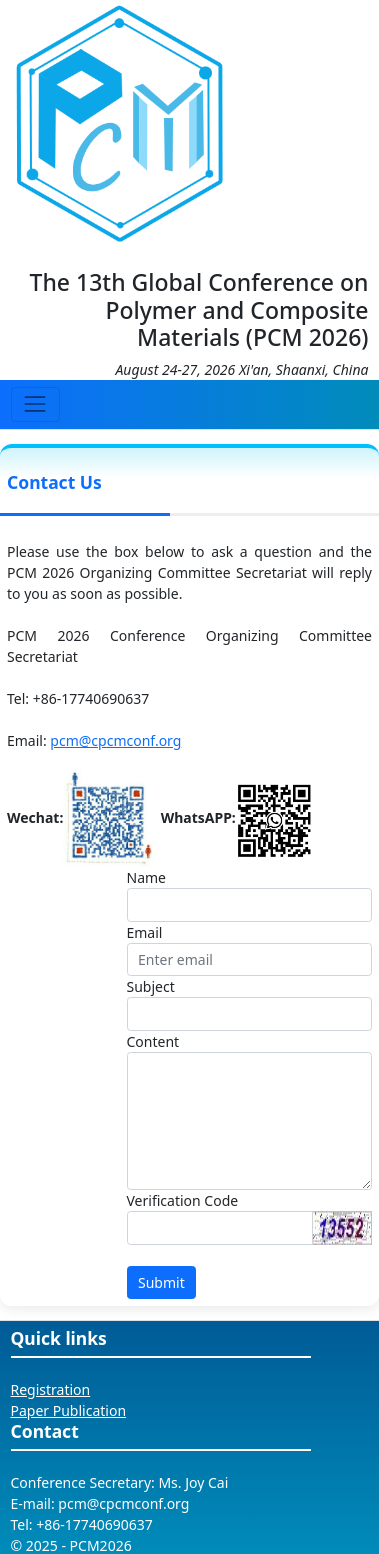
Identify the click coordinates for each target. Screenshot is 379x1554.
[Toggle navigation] (35, 404)
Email (145, 932)
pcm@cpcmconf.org (115, 740)
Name (146, 877)
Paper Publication (69, 1410)
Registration (51, 1389)
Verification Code (183, 1200)
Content (153, 1041)
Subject (151, 986)
